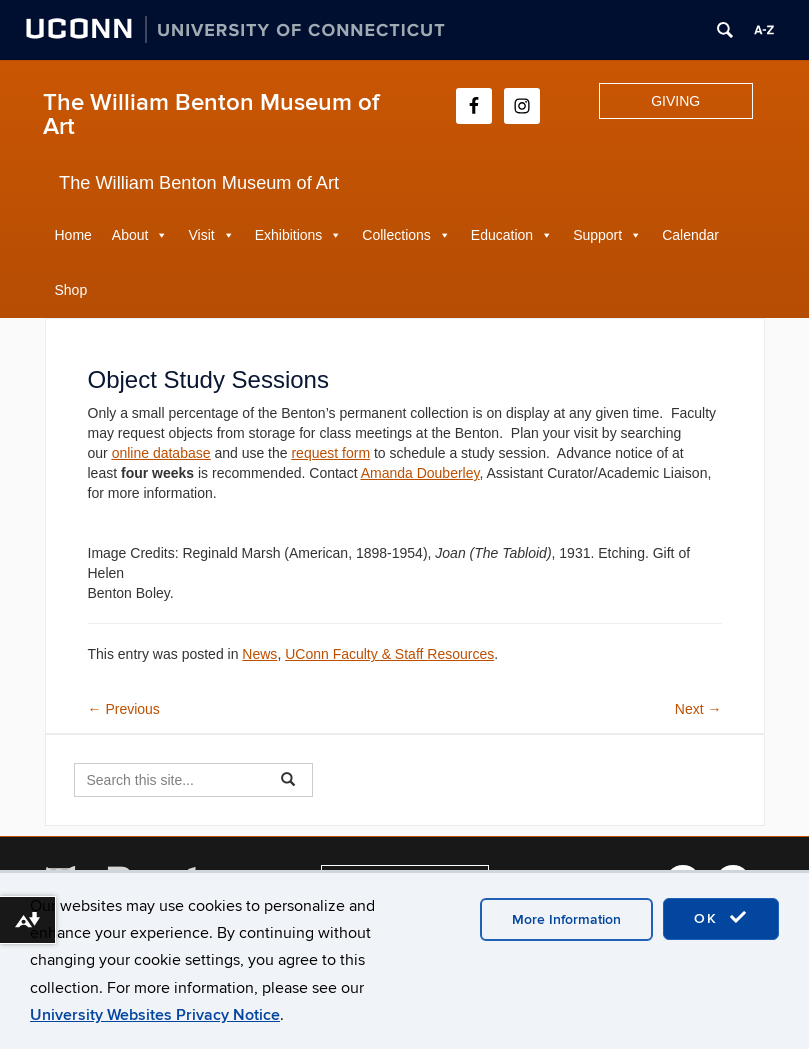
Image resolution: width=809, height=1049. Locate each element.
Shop (71, 290)
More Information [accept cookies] (566, 919)
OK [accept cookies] (721, 918)
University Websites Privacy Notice (155, 1015)
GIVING (675, 101)
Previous (124, 709)
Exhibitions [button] (289, 235)
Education (502, 235)
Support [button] (597, 235)
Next (698, 709)
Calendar (690, 235)
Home (73, 235)
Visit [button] (201, 235)
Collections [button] (396, 235)
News (259, 654)
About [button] (130, 235)
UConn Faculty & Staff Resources (389, 654)
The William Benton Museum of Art (211, 114)
